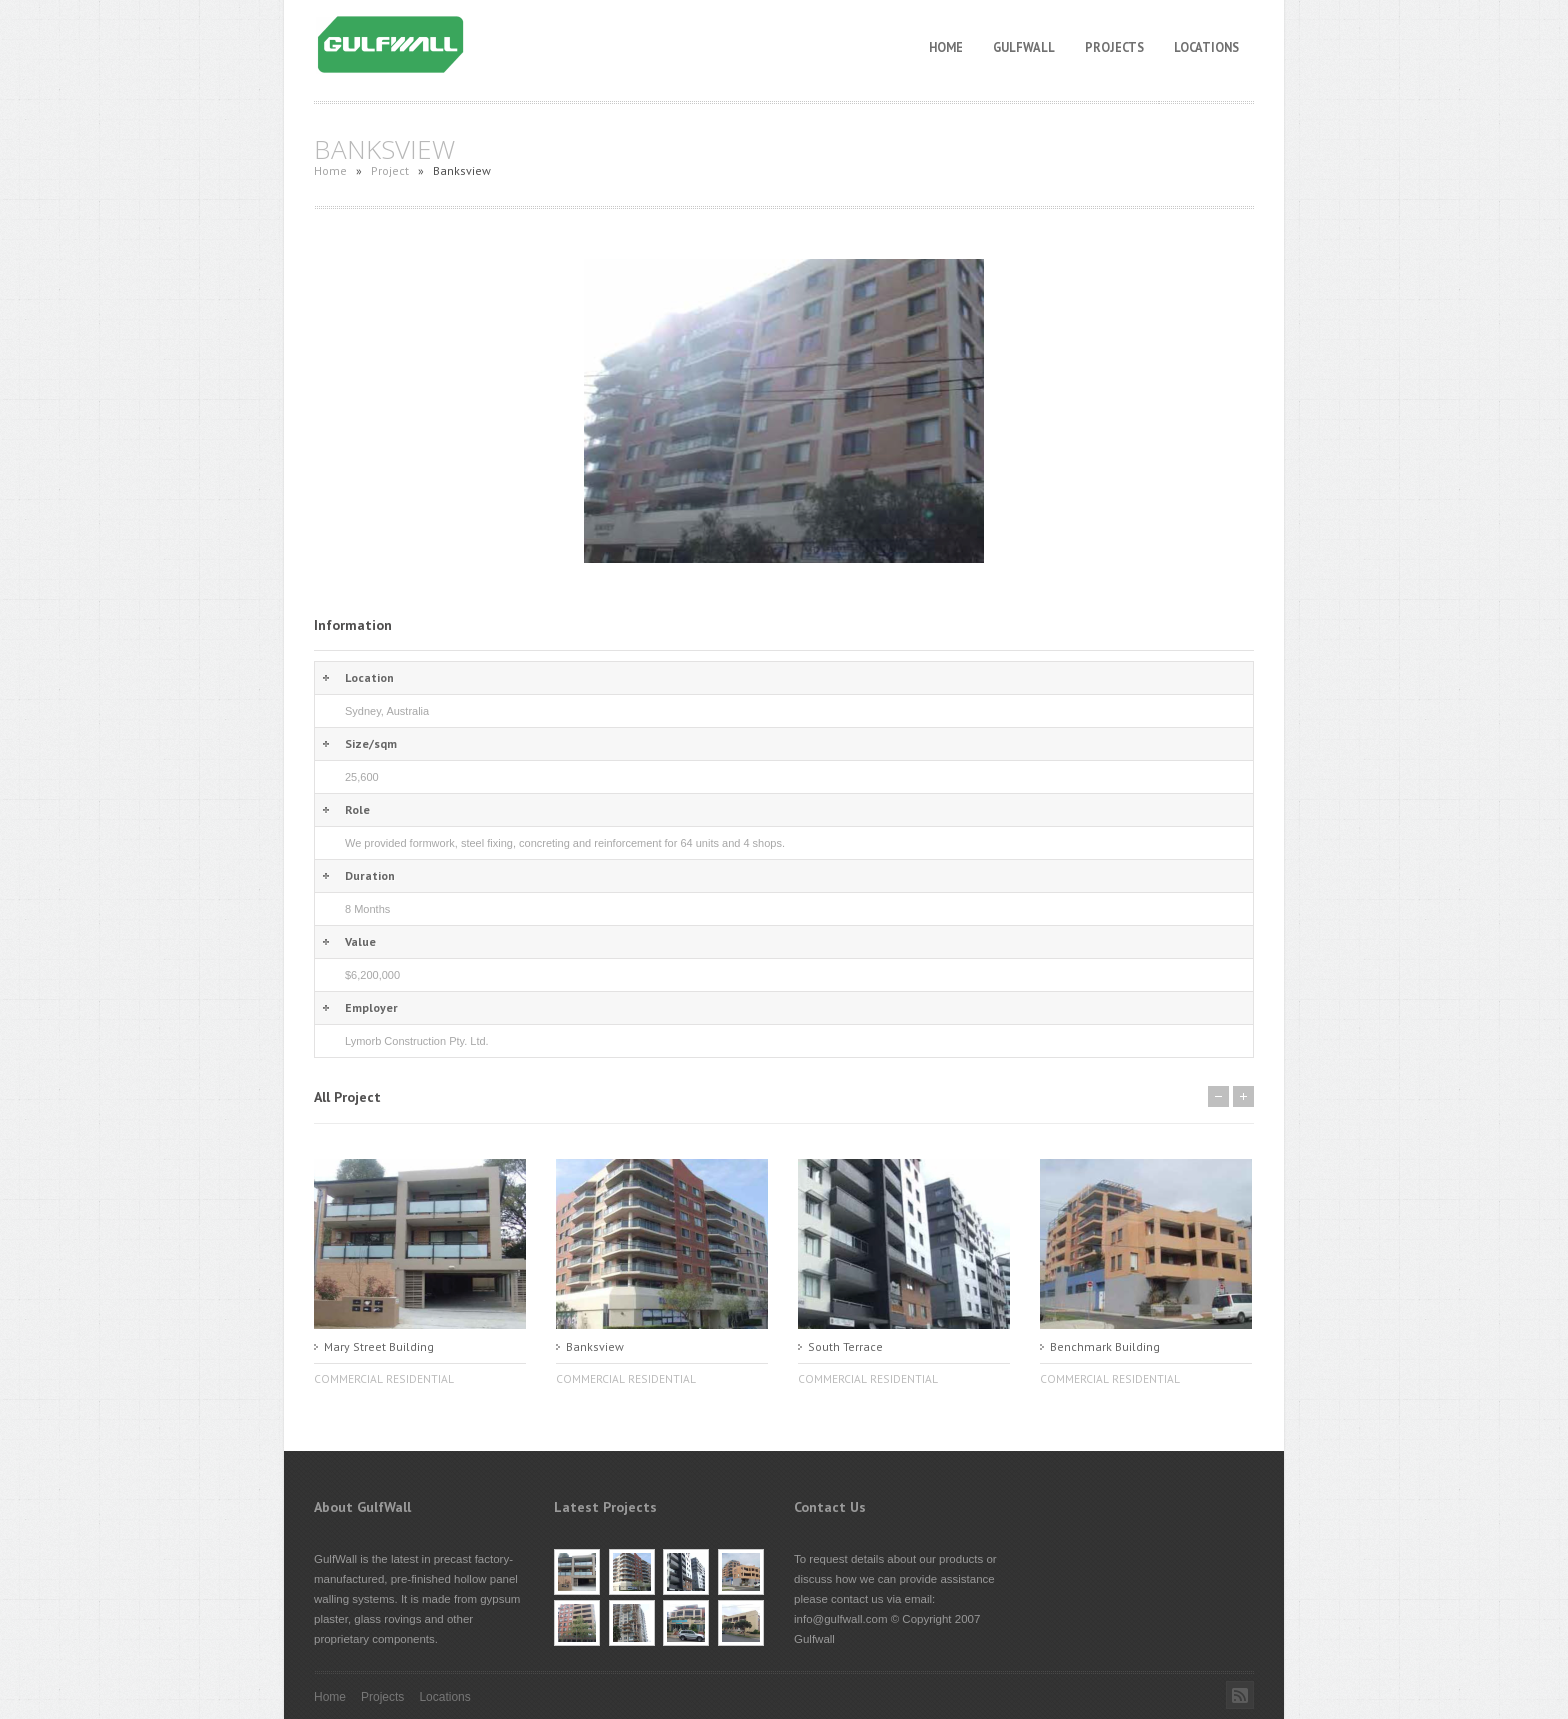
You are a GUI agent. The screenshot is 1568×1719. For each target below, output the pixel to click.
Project (390, 170)
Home (946, 47)
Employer (371, 1007)
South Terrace (845, 1346)
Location (369, 677)
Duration (370, 875)
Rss (1240, 1695)
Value (360, 941)
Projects (1114, 47)
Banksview (595, 1346)
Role (357, 809)
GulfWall (1024, 47)
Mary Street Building (379, 1346)
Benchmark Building (1105, 1346)
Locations (1206, 47)
